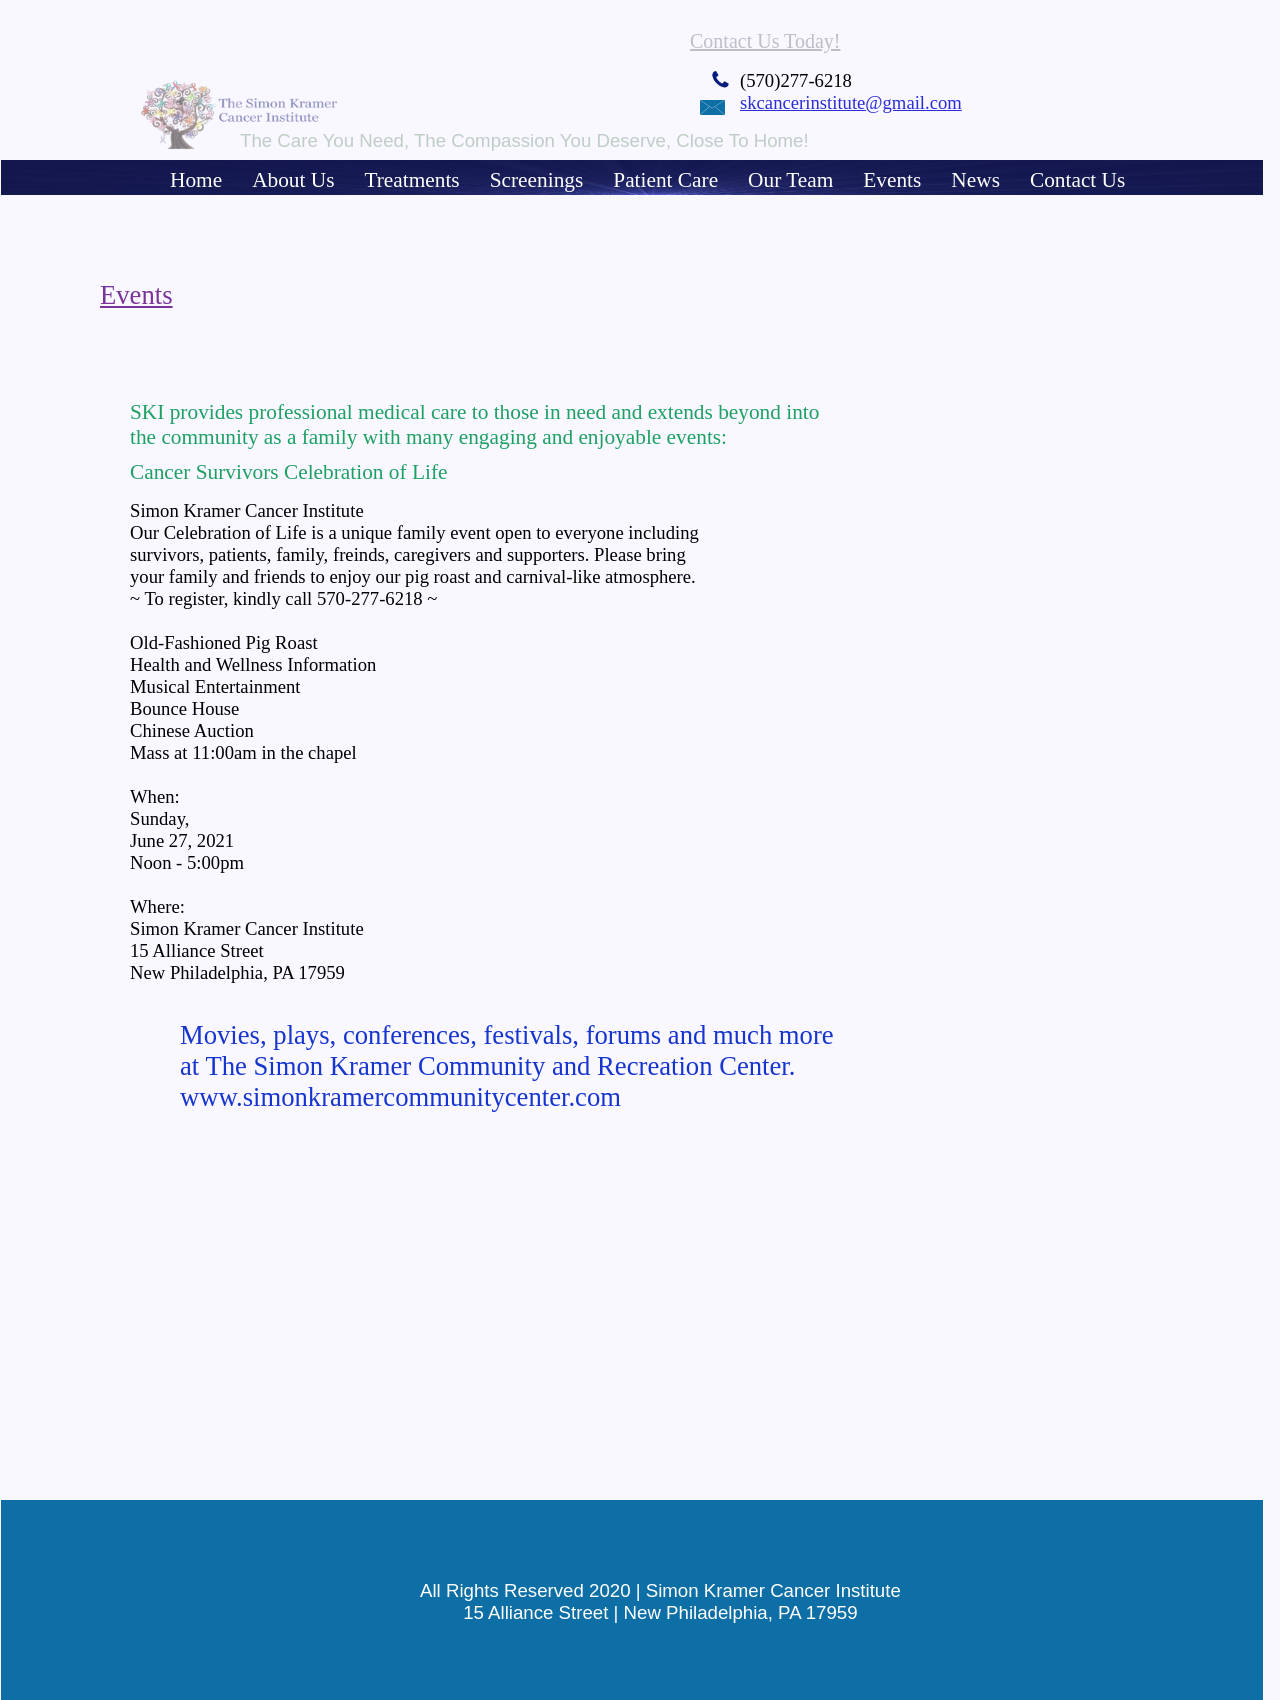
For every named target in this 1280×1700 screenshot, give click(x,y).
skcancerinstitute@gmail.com (851, 102)
